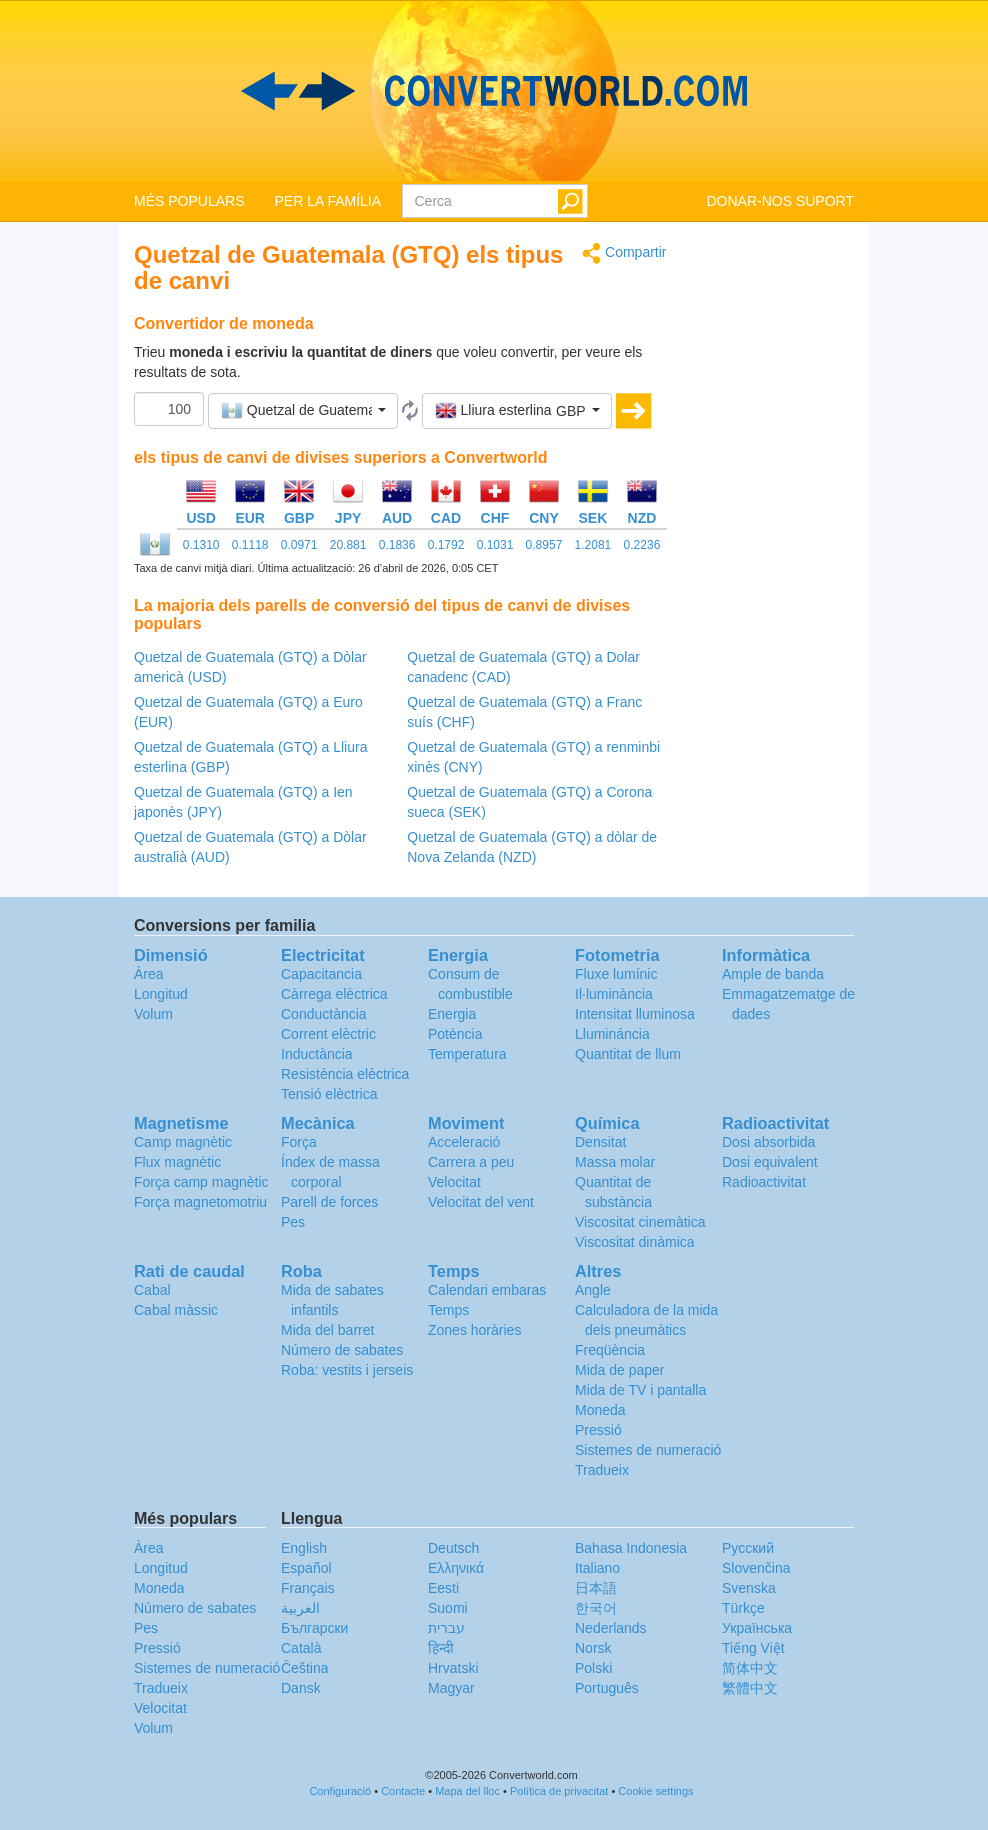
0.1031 (495, 545)
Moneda (600, 1410)
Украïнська (757, 1628)
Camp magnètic (183, 1142)
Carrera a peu (471, 1162)
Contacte (403, 1791)
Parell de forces (329, 1202)
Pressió (598, 1430)
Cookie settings (655, 1791)
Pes (293, 1222)
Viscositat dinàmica (635, 1242)
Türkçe (743, 1608)
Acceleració (464, 1142)
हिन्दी (441, 1648)
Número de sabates (342, 1350)
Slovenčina (756, 1568)
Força (299, 1142)
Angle (593, 1290)
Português (607, 1688)
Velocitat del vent (481, 1202)
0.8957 (544, 545)
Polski (593, 1668)
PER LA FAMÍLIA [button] (327, 201)
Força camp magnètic (201, 1182)
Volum (153, 1014)
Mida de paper (620, 1370)
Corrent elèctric (328, 1034)
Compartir (624, 253)
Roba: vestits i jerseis (347, 1370)
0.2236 (642, 545)
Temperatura (467, 1054)
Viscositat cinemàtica (640, 1222)
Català (301, 1648)
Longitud (161, 994)
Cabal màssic (176, 1310)
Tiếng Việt (753, 1648)
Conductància (324, 1014)
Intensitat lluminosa (635, 1014)
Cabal (152, 1290)
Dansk (301, 1688)
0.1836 (397, 545)
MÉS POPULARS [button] (189, 201)
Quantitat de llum (628, 1054)
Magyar (451, 1688)
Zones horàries (474, 1330)
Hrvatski (453, 1668)
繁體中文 (750, 1688)
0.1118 (250, 545)
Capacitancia (321, 974)
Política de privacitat (559, 1791)
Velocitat (454, 1182)
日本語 (596, 1588)
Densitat (600, 1142)
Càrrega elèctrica (334, 994)
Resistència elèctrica (345, 1074)
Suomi (448, 1608)
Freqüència (610, 1350)
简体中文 (750, 1668)
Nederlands (611, 1628)
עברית (446, 1628)
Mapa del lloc (467, 1791)
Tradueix (602, 1470)
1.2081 (593, 545)
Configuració (340, 1791)
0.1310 (201, 545)
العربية (300, 1608)
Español (306, 1568)
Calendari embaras (487, 1290)
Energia (452, 1014)
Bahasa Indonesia (631, 1548)
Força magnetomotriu (200, 1202)
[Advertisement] (776, 542)
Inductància (317, 1054)
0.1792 (446, 545)
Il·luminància (614, 994)
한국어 (596, 1608)
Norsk (593, 1648)
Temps (448, 1310)
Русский (748, 1548)
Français (308, 1588)
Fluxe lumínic (616, 974)
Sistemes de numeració (648, 1450)
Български (314, 1628)
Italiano (597, 1568)
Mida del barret (327, 1330)
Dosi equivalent (770, 1162)
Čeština (304, 1668)
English (304, 1548)
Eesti (443, 1588)
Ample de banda (773, 974)
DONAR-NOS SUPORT (780, 201)
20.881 (348, 545)
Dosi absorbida (768, 1142)
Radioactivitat (764, 1182)
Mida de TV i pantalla (640, 1390)
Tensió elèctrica (329, 1094)
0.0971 (299, 545)
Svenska (749, 1588)
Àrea (149, 974)
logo (494, 91)
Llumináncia (612, 1034)
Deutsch (453, 1548)
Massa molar (615, 1162)
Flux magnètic (177, 1162)
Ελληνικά (456, 1568)
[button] (303, 411)
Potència (455, 1034)
